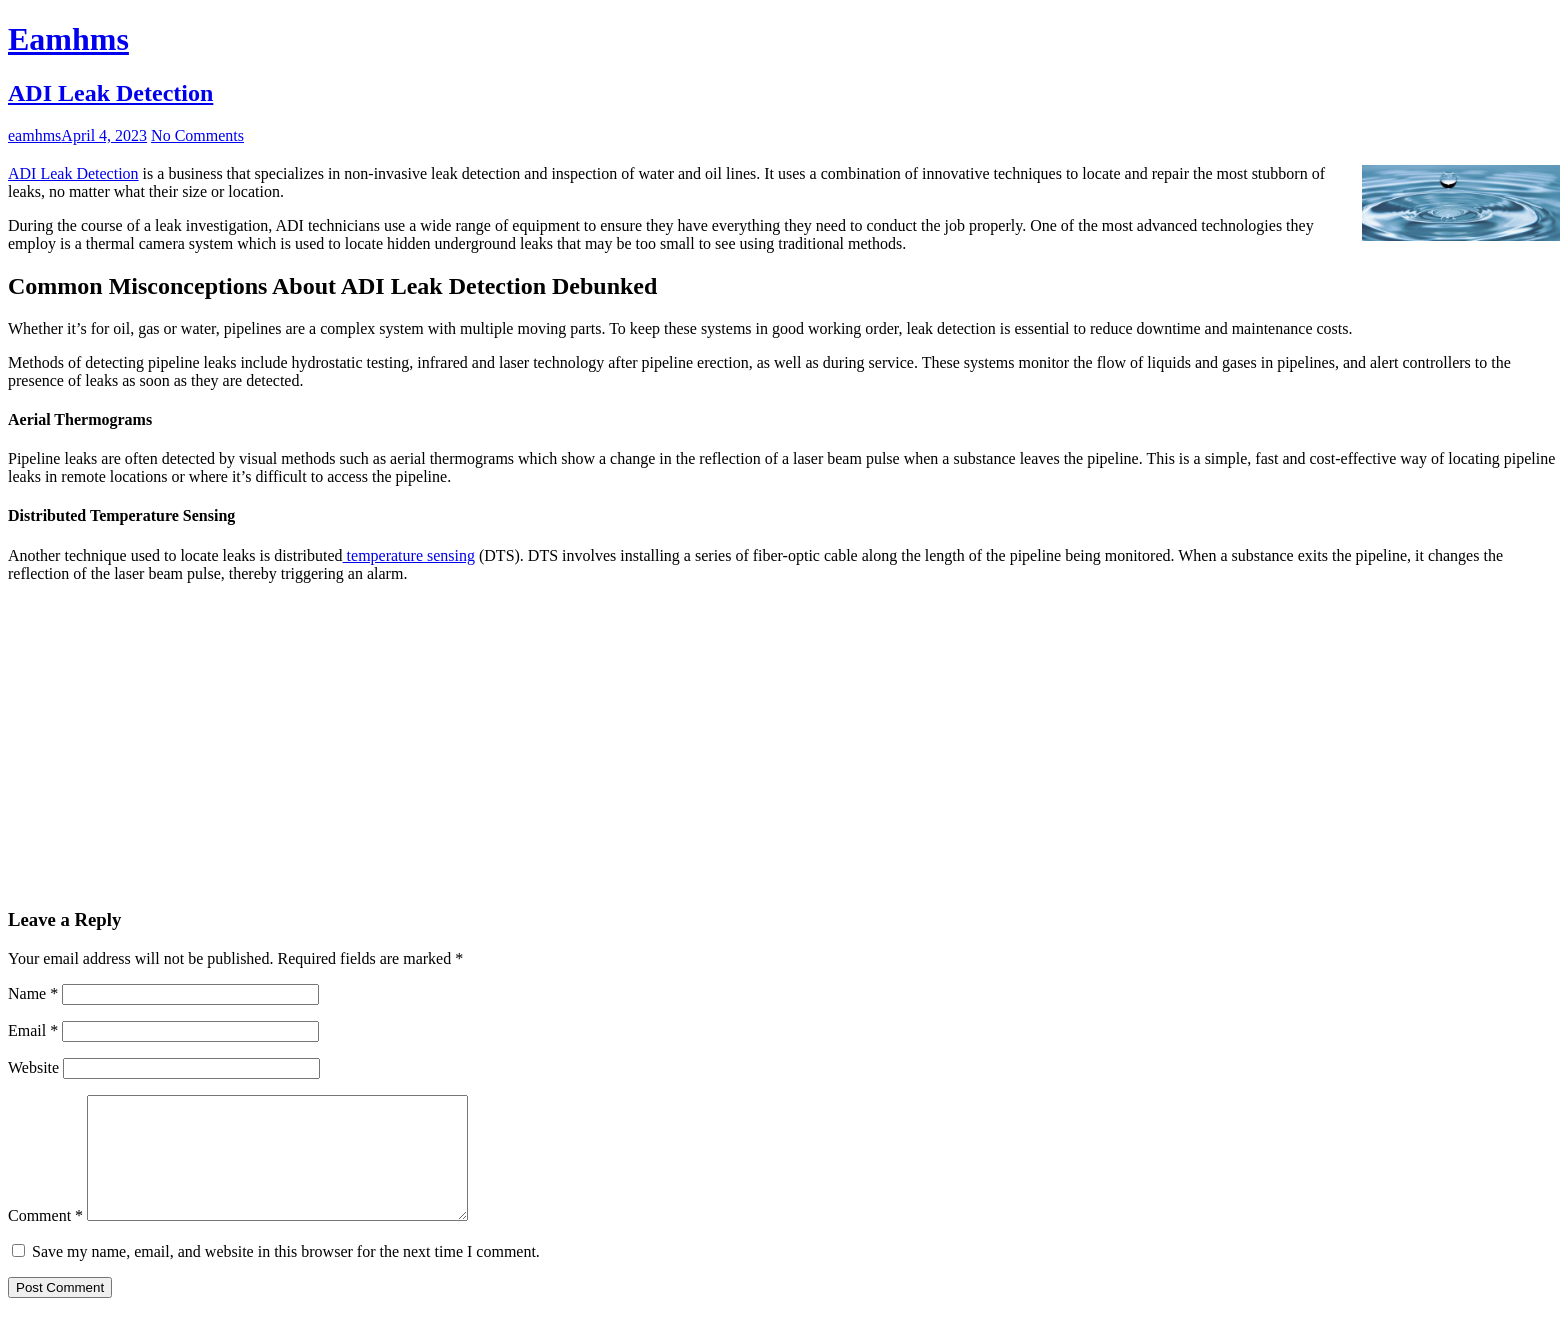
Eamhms (68, 39)
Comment (45, 1239)
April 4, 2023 (104, 135)
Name (33, 993)
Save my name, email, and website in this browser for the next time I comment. (286, 1275)
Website (33, 1067)
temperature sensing (409, 555)
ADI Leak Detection (110, 93)
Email (33, 1030)
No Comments (197, 135)
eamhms (34, 135)
